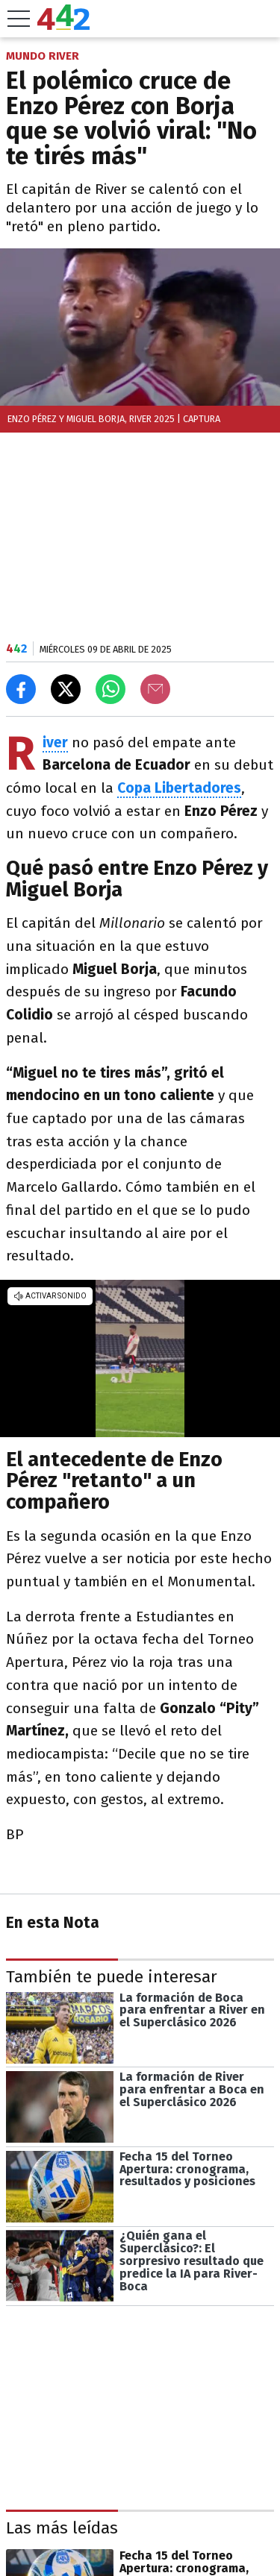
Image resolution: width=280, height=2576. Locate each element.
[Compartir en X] (66, 689)
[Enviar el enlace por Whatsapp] (110, 689)
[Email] (155, 689)
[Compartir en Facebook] (21, 689)
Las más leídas (62, 2528)
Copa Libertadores (179, 788)
